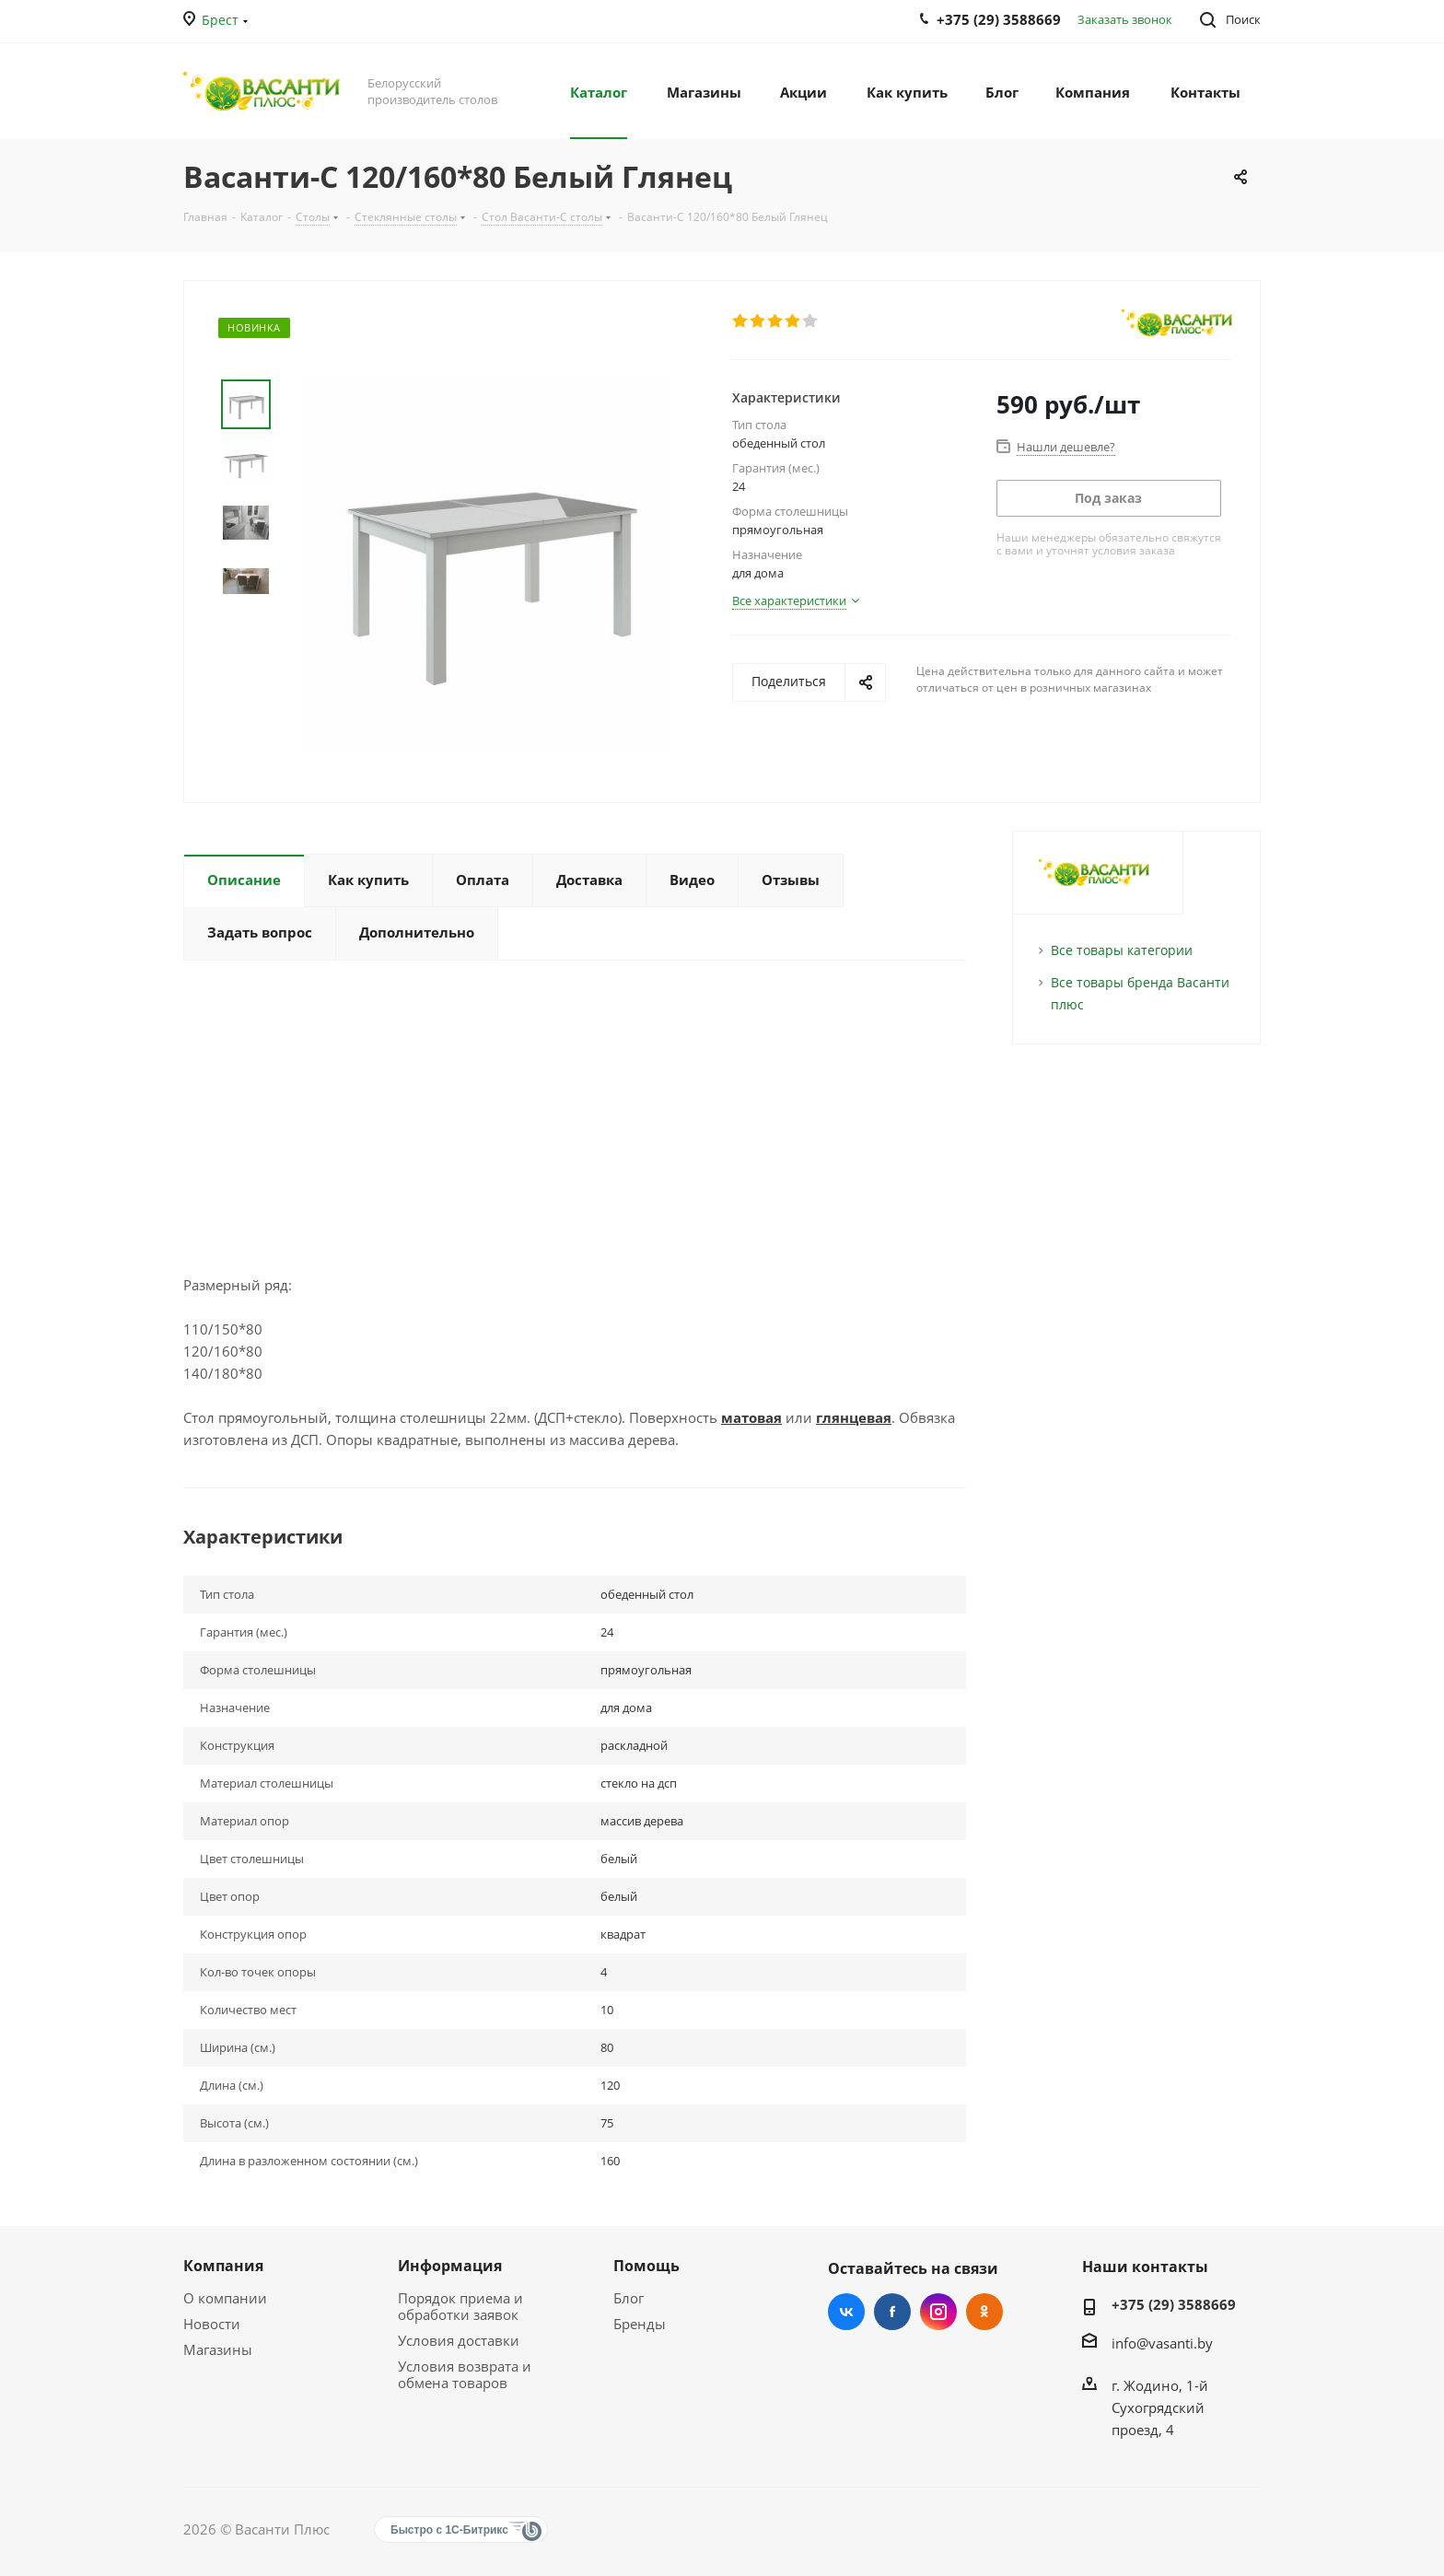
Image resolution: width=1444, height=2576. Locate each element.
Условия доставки (458, 2340)
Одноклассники (984, 2311)
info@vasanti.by (1162, 2343)
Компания (223, 2265)
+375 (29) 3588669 (1174, 2304)
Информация (450, 2265)
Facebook (892, 2311)
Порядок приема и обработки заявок (460, 2306)
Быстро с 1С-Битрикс (449, 2530)
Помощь (646, 2265)
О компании (225, 2298)
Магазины (217, 2349)
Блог (628, 2298)
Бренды (639, 2323)
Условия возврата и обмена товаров (464, 2374)
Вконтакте (846, 2311)
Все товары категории (1122, 950)
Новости (211, 2323)
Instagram (938, 2311)
